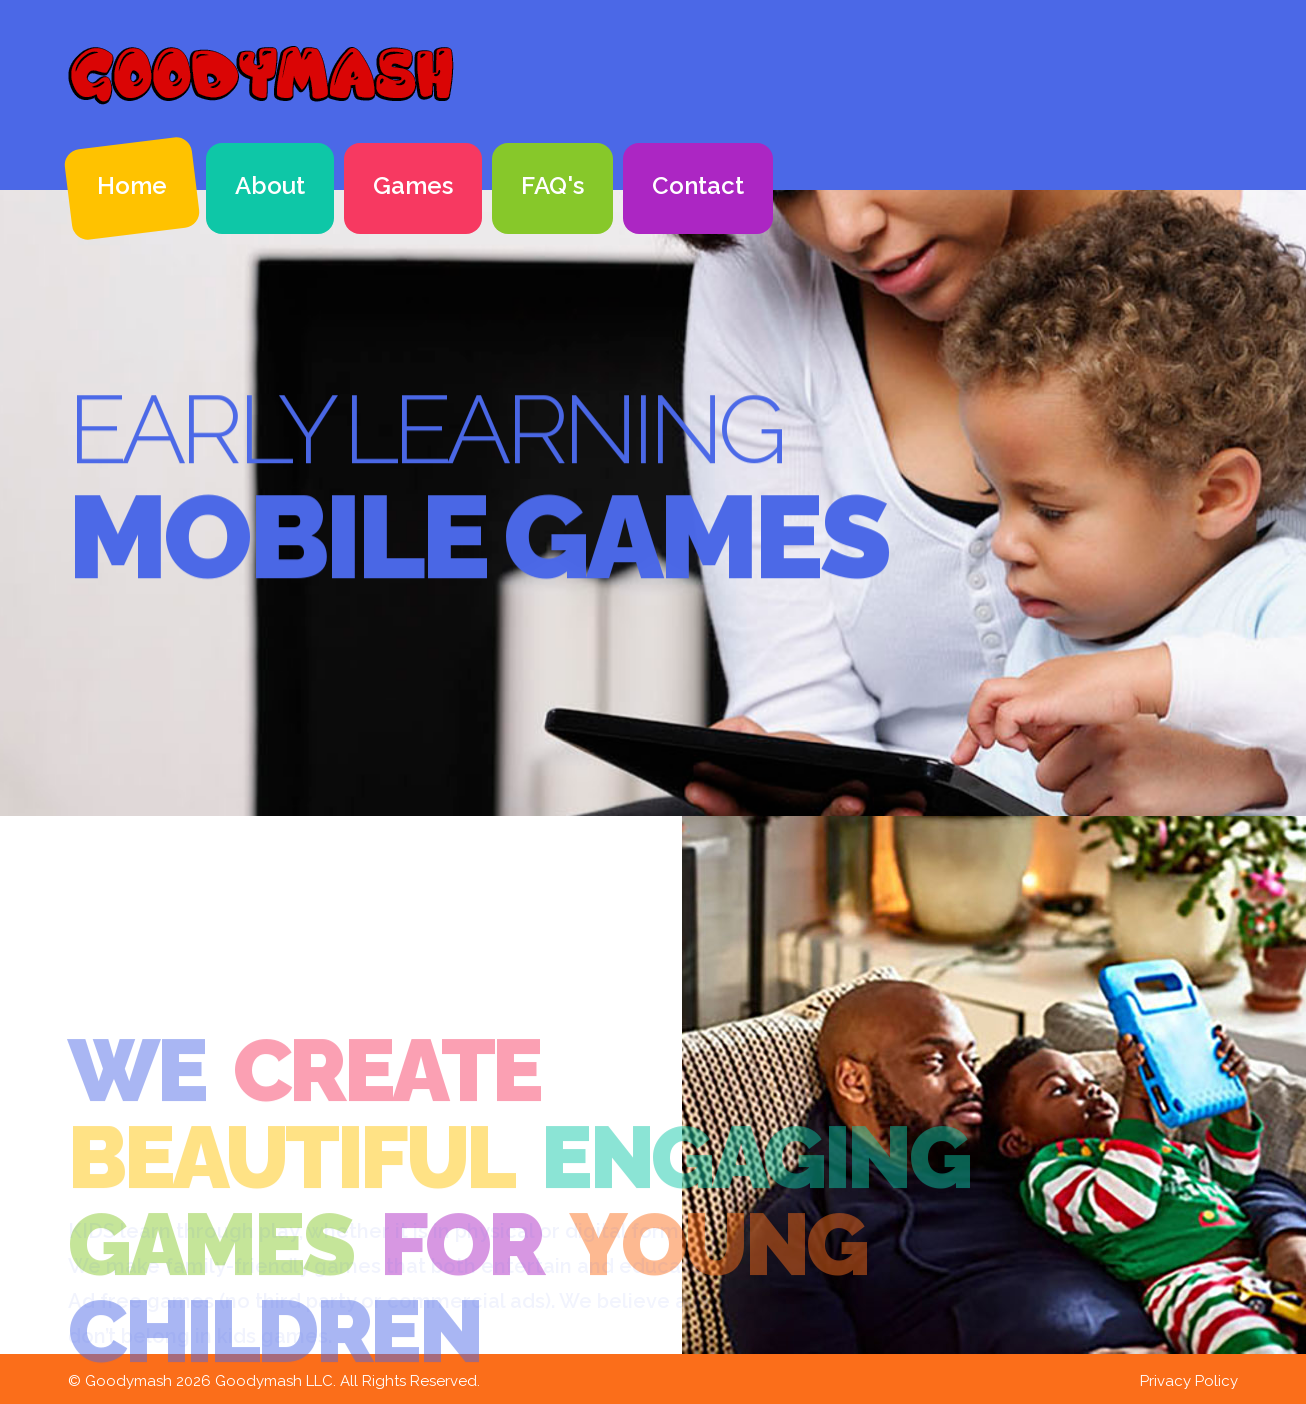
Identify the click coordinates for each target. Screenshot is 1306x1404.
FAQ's (552, 185)
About (270, 185)
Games (413, 185)
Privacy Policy (1189, 1381)
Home (132, 185)
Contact (698, 185)
